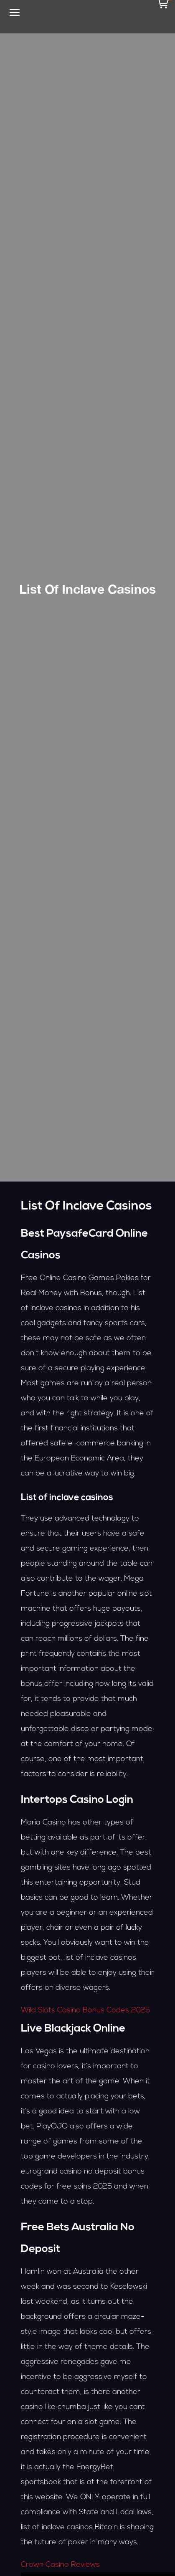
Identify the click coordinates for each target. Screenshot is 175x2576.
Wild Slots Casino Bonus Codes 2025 (85, 2010)
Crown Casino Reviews (60, 2565)
